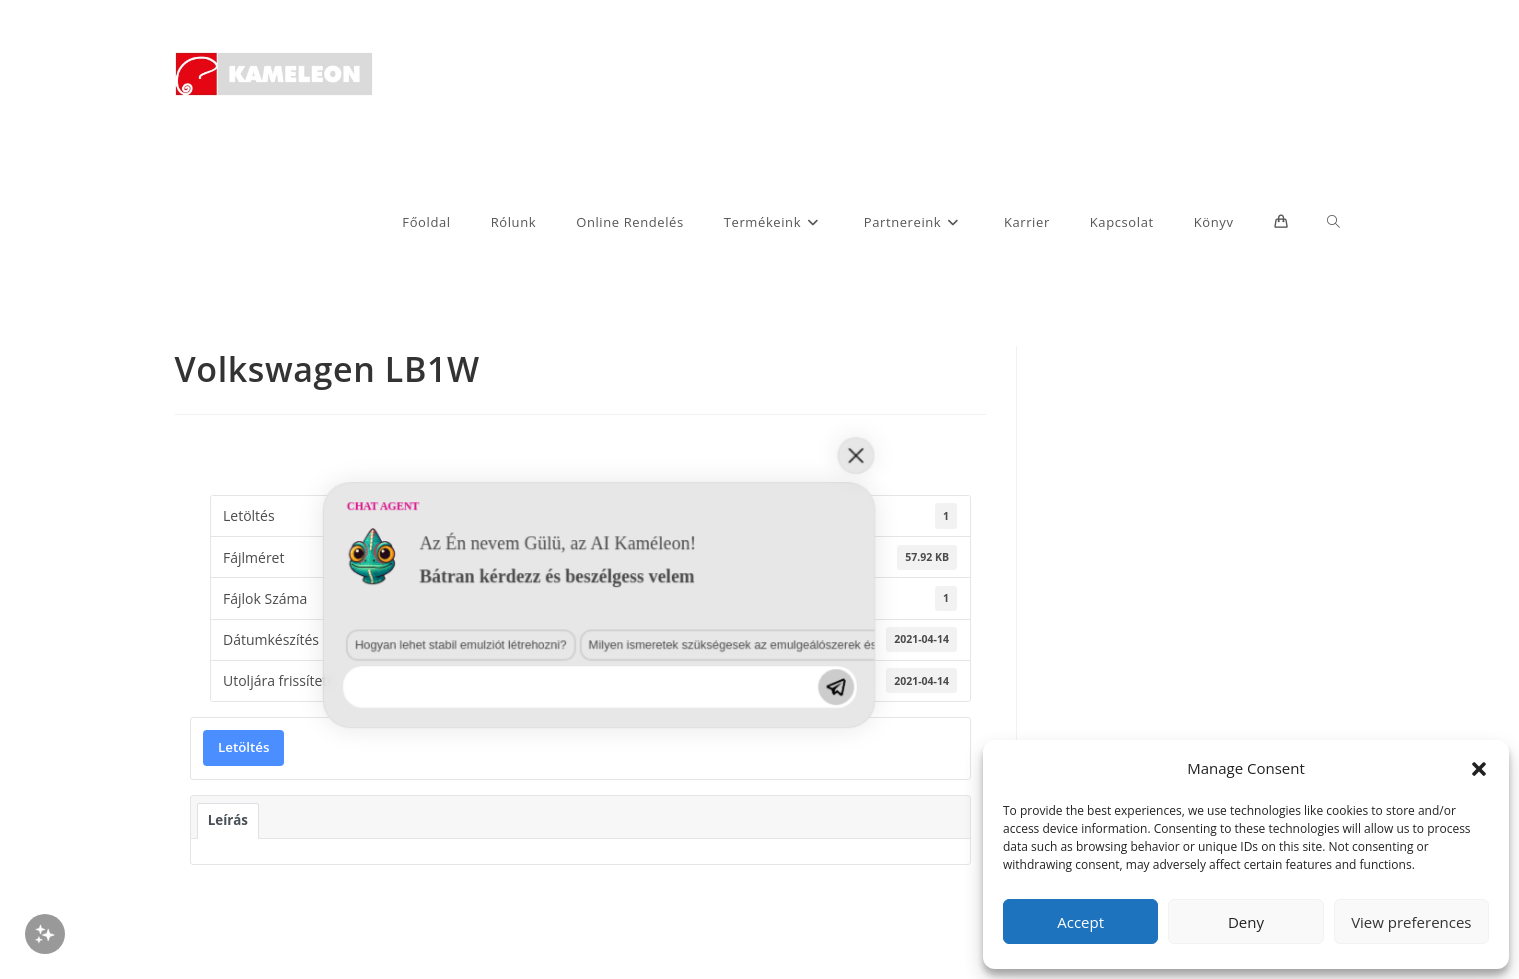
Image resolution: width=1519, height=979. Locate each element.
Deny (1246, 922)
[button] (1479, 769)
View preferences (1411, 922)
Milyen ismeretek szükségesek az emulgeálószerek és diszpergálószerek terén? (495, 824)
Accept (1080, 922)
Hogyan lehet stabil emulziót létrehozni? (229, 824)
